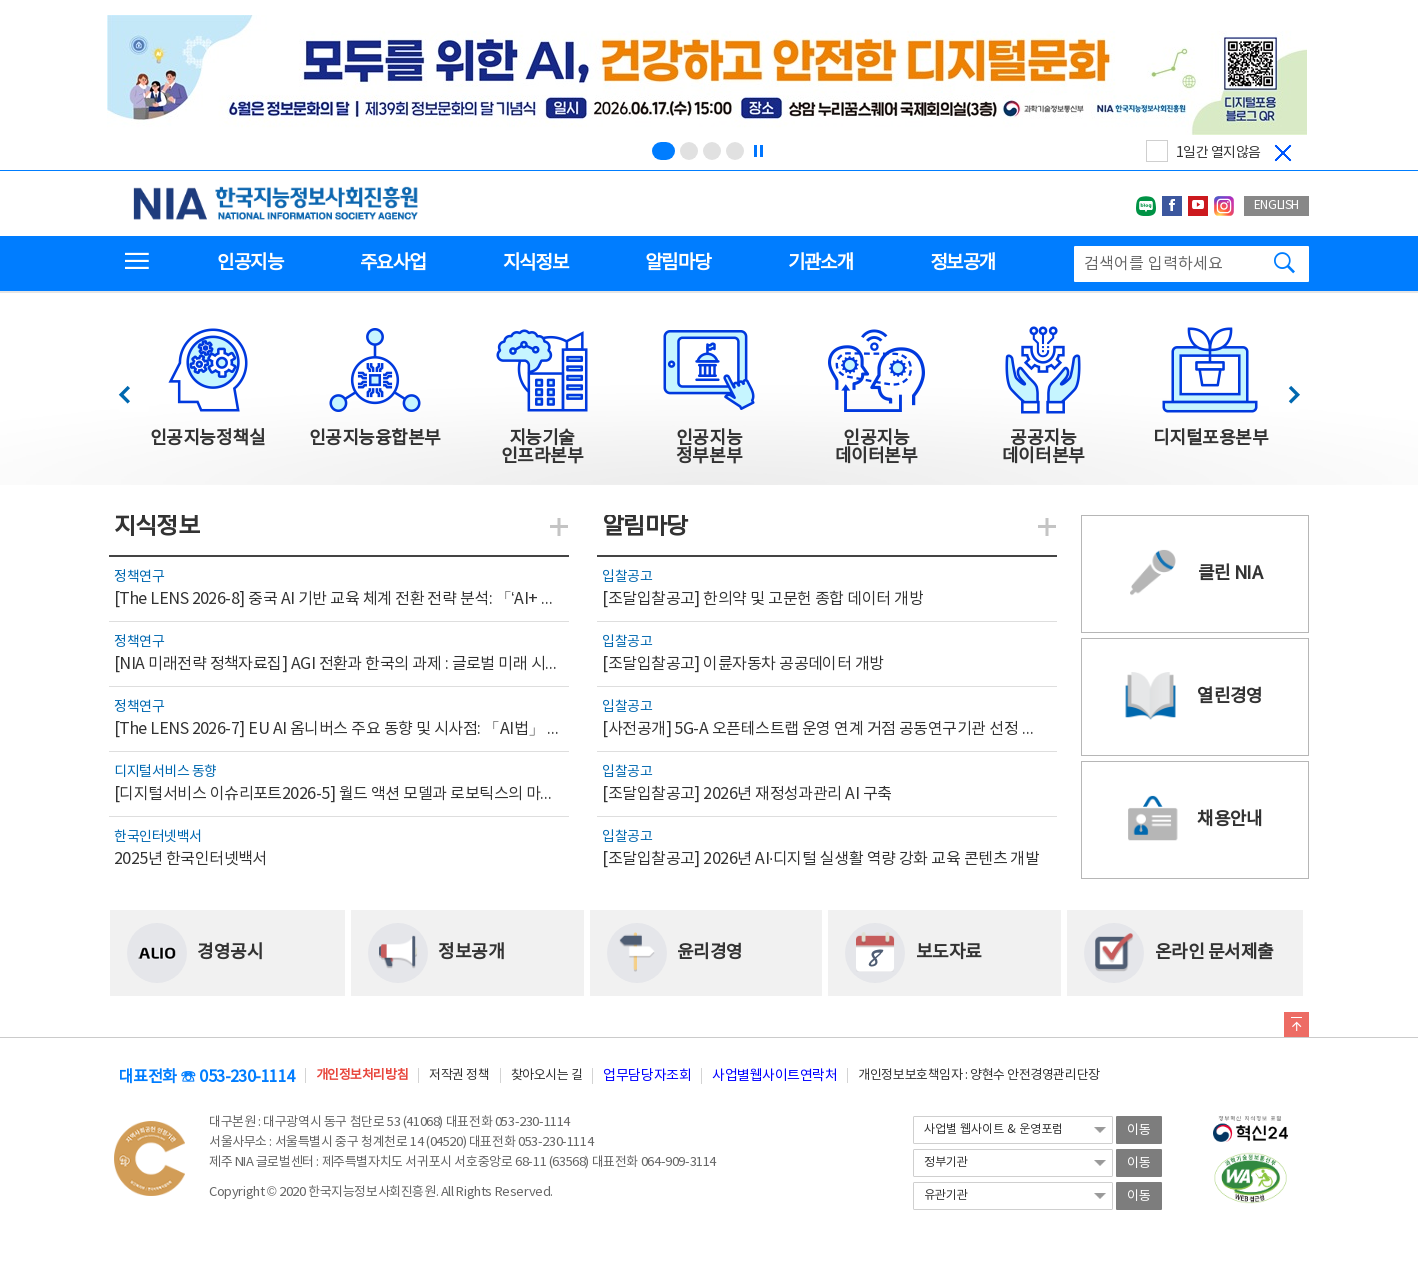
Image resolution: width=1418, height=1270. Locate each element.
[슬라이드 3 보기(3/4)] (712, 151)
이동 (1139, 1130)
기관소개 (820, 263)
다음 (1283, 389)
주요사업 (392, 263)
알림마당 (677, 263)
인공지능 (249, 263)
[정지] (758, 151)
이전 (133, 389)
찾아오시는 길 (547, 1075)
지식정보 (535, 263)
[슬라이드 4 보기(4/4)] (735, 151)
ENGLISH (1276, 205)
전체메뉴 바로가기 (0, 0)
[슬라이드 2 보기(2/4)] (689, 151)
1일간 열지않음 (1218, 153)
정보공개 (962, 263)
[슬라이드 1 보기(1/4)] (663, 151)
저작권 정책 (459, 1075)
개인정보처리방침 (362, 1075)
